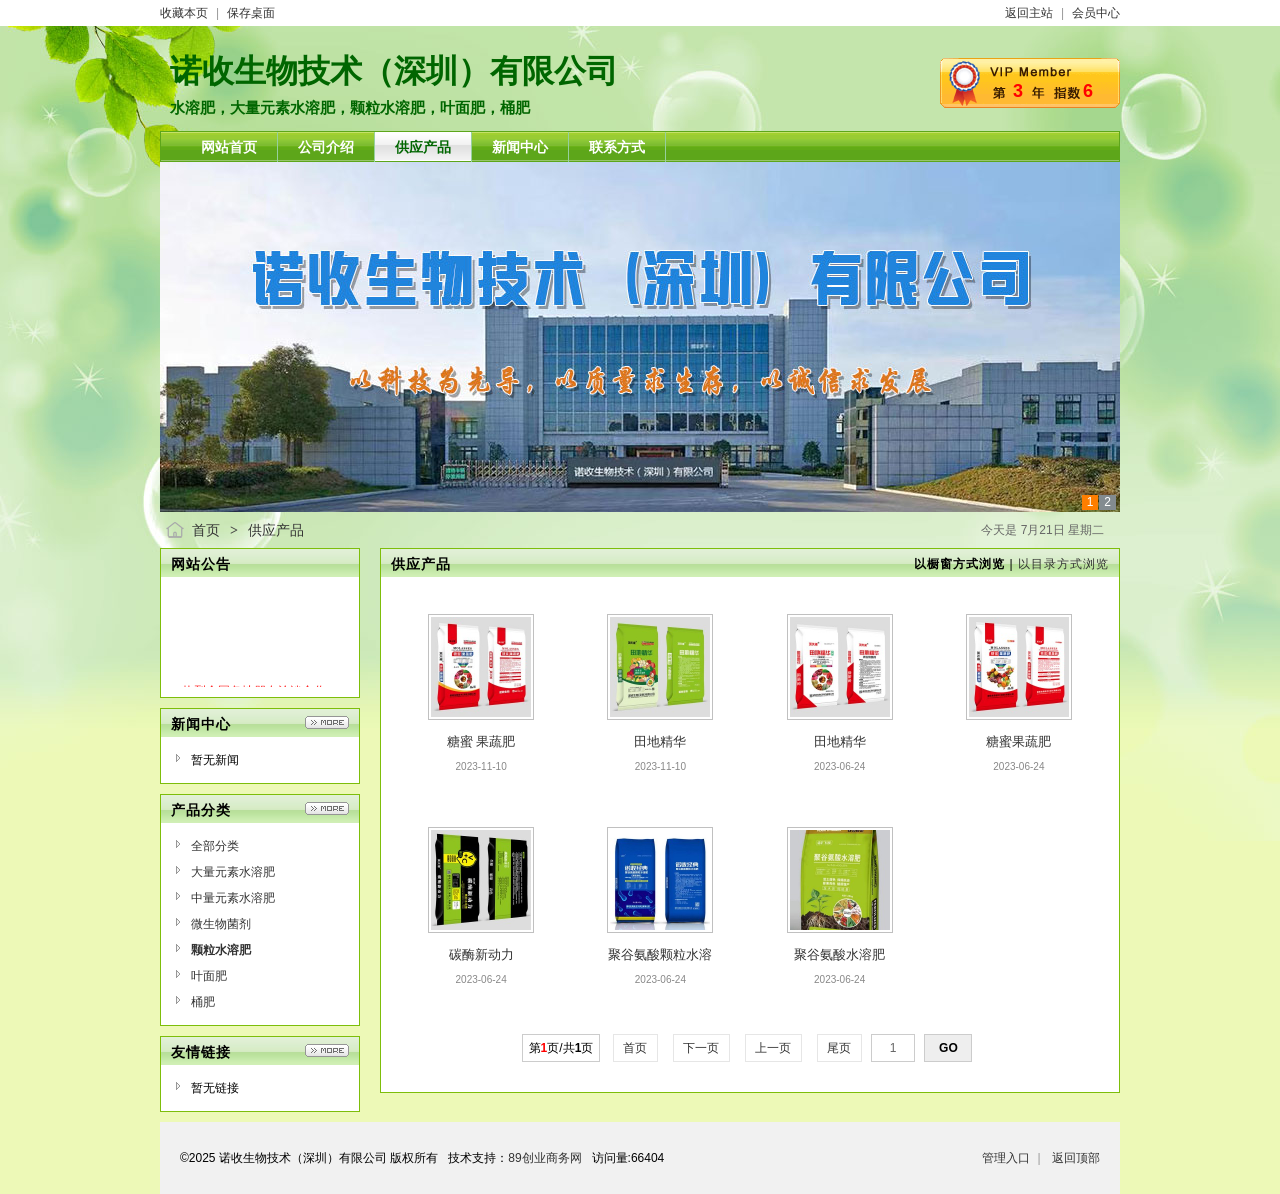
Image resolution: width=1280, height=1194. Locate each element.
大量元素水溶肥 (233, 872)
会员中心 (1096, 13)
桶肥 (203, 1002)
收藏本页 (184, 13)
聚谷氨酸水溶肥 (839, 954)
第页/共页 (561, 1048)
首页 (206, 530)
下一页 (701, 1048)
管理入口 (1006, 1158)
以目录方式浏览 (1063, 564)
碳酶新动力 (481, 954)
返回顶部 (1076, 1158)
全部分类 (215, 846)
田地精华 (660, 741)
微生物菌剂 (221, 924)
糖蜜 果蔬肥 (481, 741)
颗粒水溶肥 (221, 950)
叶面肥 (209, 976)
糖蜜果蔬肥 (1018, 741)
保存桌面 (251, 13)
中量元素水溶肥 (233, 898)
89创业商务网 (544, 1158)
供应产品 (276, 530)
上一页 (773, 1048)
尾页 (839, 1048)
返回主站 (1029, 13)
